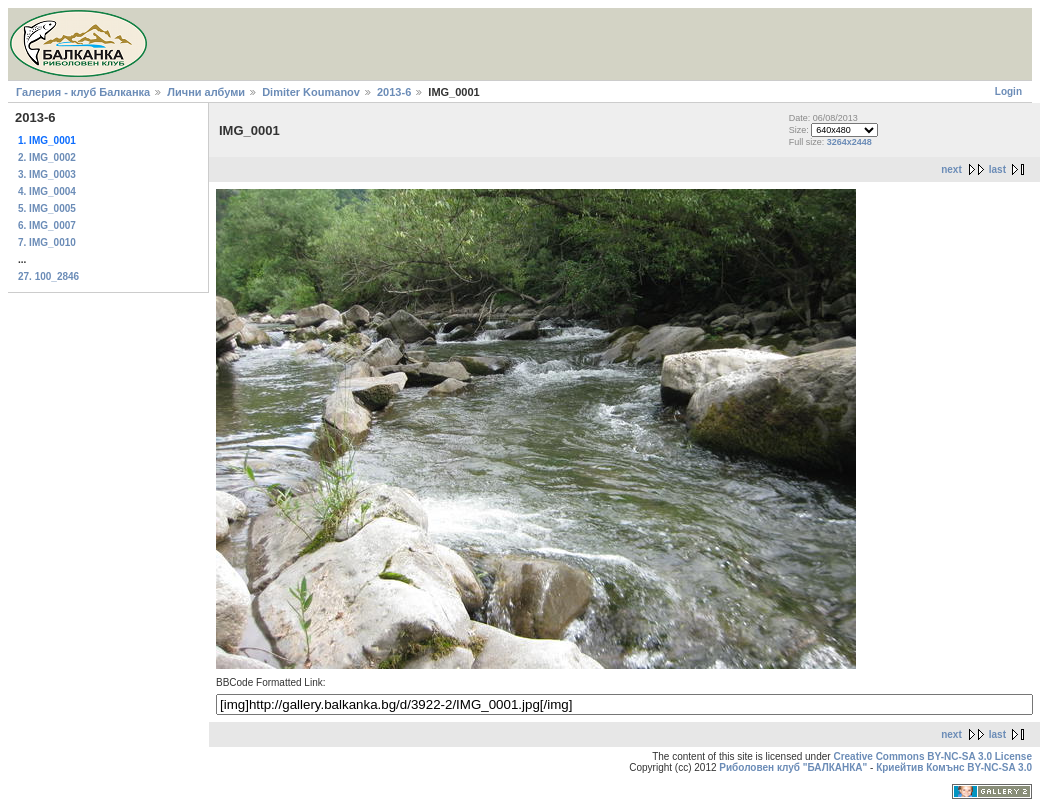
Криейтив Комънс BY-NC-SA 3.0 (954, 767)
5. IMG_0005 (47, 208)
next (951, 169)
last (997, 169)
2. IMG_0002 (47, 157)
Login (1008, 91)
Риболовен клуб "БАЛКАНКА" (793, 767)
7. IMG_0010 (47, 242)
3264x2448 (849, 142)
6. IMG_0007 (47, 225)
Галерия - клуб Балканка (83, 92)
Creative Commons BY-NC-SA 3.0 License (932, 756)
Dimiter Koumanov (311, 92)
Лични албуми (206, 92)
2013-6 (394, 92)
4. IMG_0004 (47, 191)
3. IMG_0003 (47, 174)
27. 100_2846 (48, 276)
